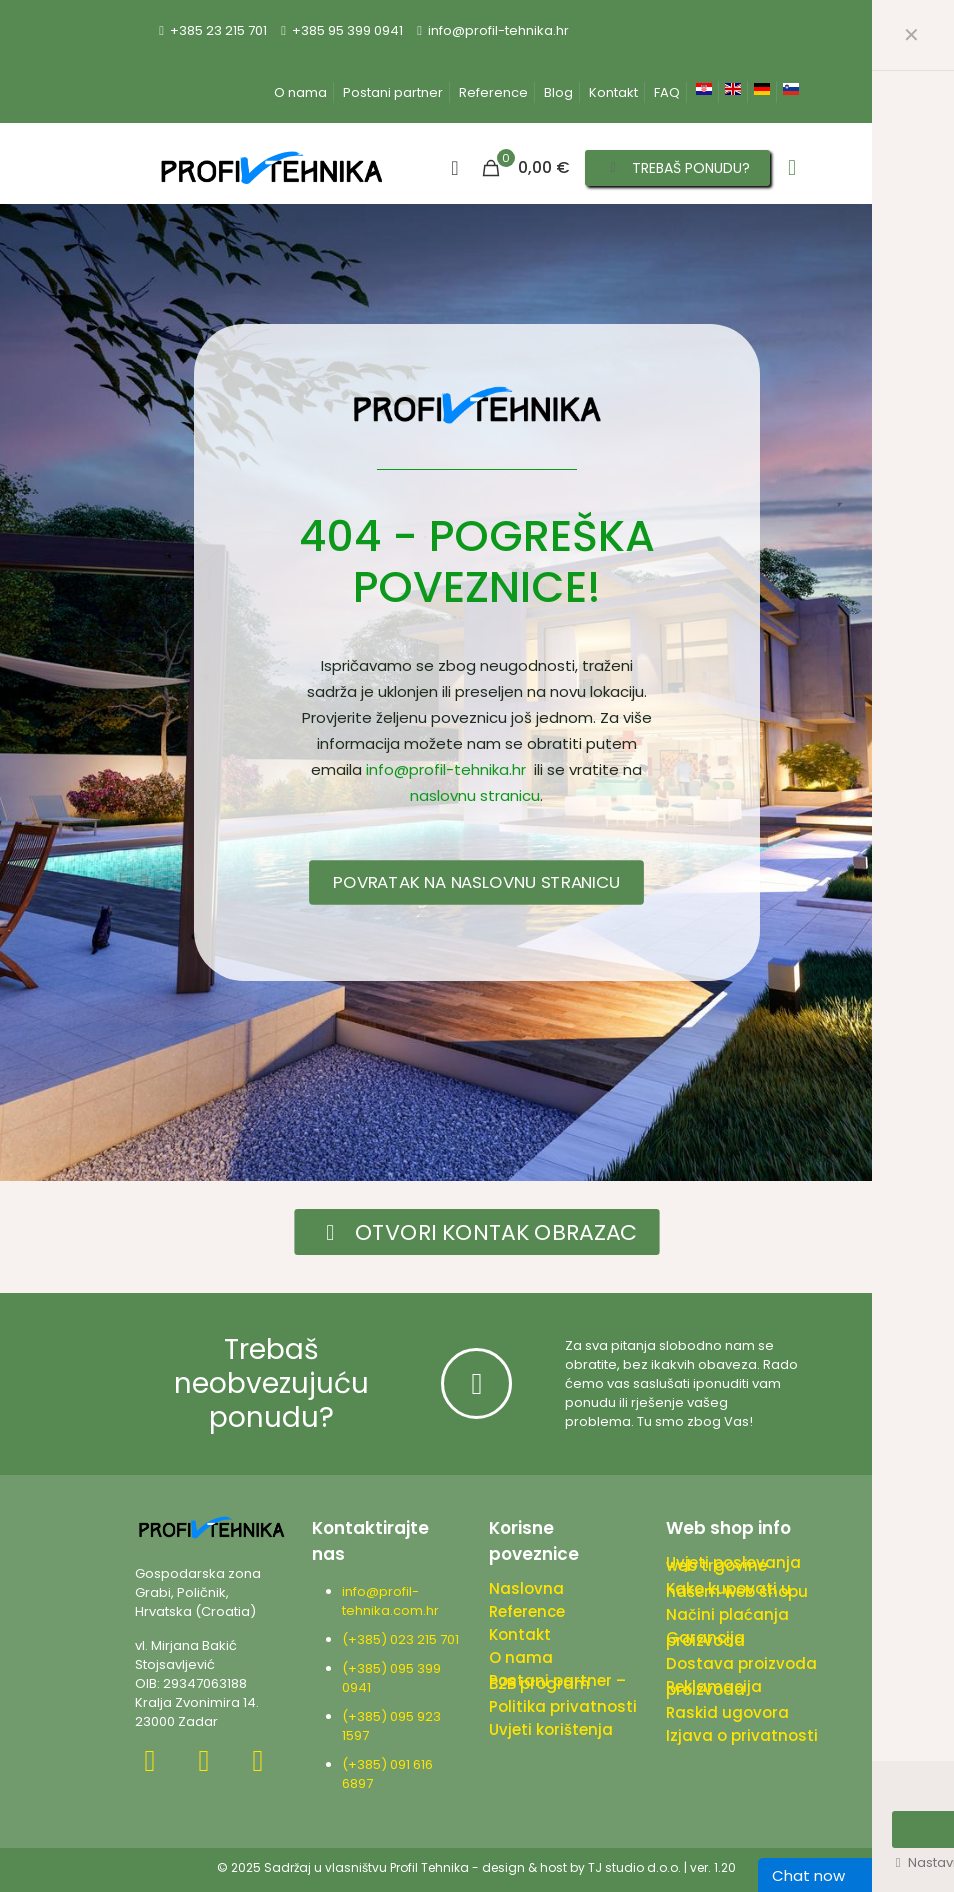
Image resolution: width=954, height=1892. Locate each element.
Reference (493, 92)
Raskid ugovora (727, 1712)
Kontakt (613, 92)
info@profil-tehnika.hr (446, 769)
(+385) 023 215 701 (403, 1639)
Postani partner (393, 92)
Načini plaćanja (727, 1614)
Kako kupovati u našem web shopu (737, 1590)
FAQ (667, 92)
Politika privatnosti (563, 1706)
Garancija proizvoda (705, 1639)
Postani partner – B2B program (557, 1682)
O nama (300, 92)
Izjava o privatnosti (742, 1735)
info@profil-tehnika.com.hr (390, 1601)
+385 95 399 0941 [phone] (347, 30)
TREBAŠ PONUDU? (678, 168)
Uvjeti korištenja (551, 1729)
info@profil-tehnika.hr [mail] (498, 30)
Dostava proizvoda (741, 1663)
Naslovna (526, 1588)
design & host (524, 1867)
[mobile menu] (792, 168)
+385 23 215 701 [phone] (218, 30)
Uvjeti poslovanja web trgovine (733, 1564)
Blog (558, 92)
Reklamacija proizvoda (714, 1688)
